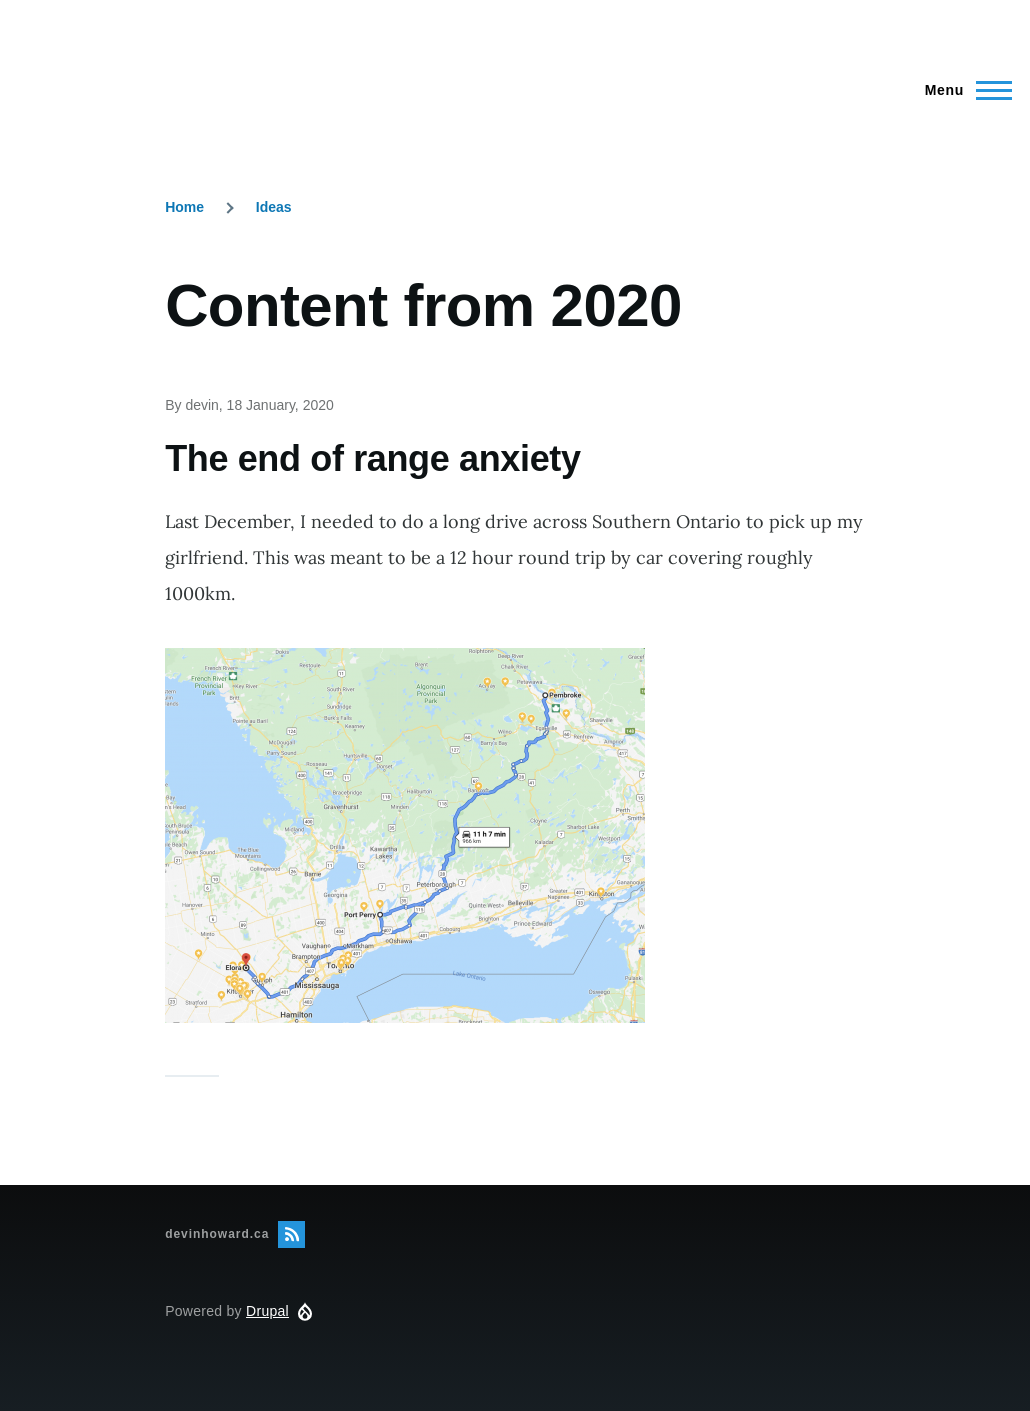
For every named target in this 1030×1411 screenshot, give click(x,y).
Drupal (267, 1311)
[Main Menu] (962, 90)
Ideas (274, 207)
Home (184, 207)
